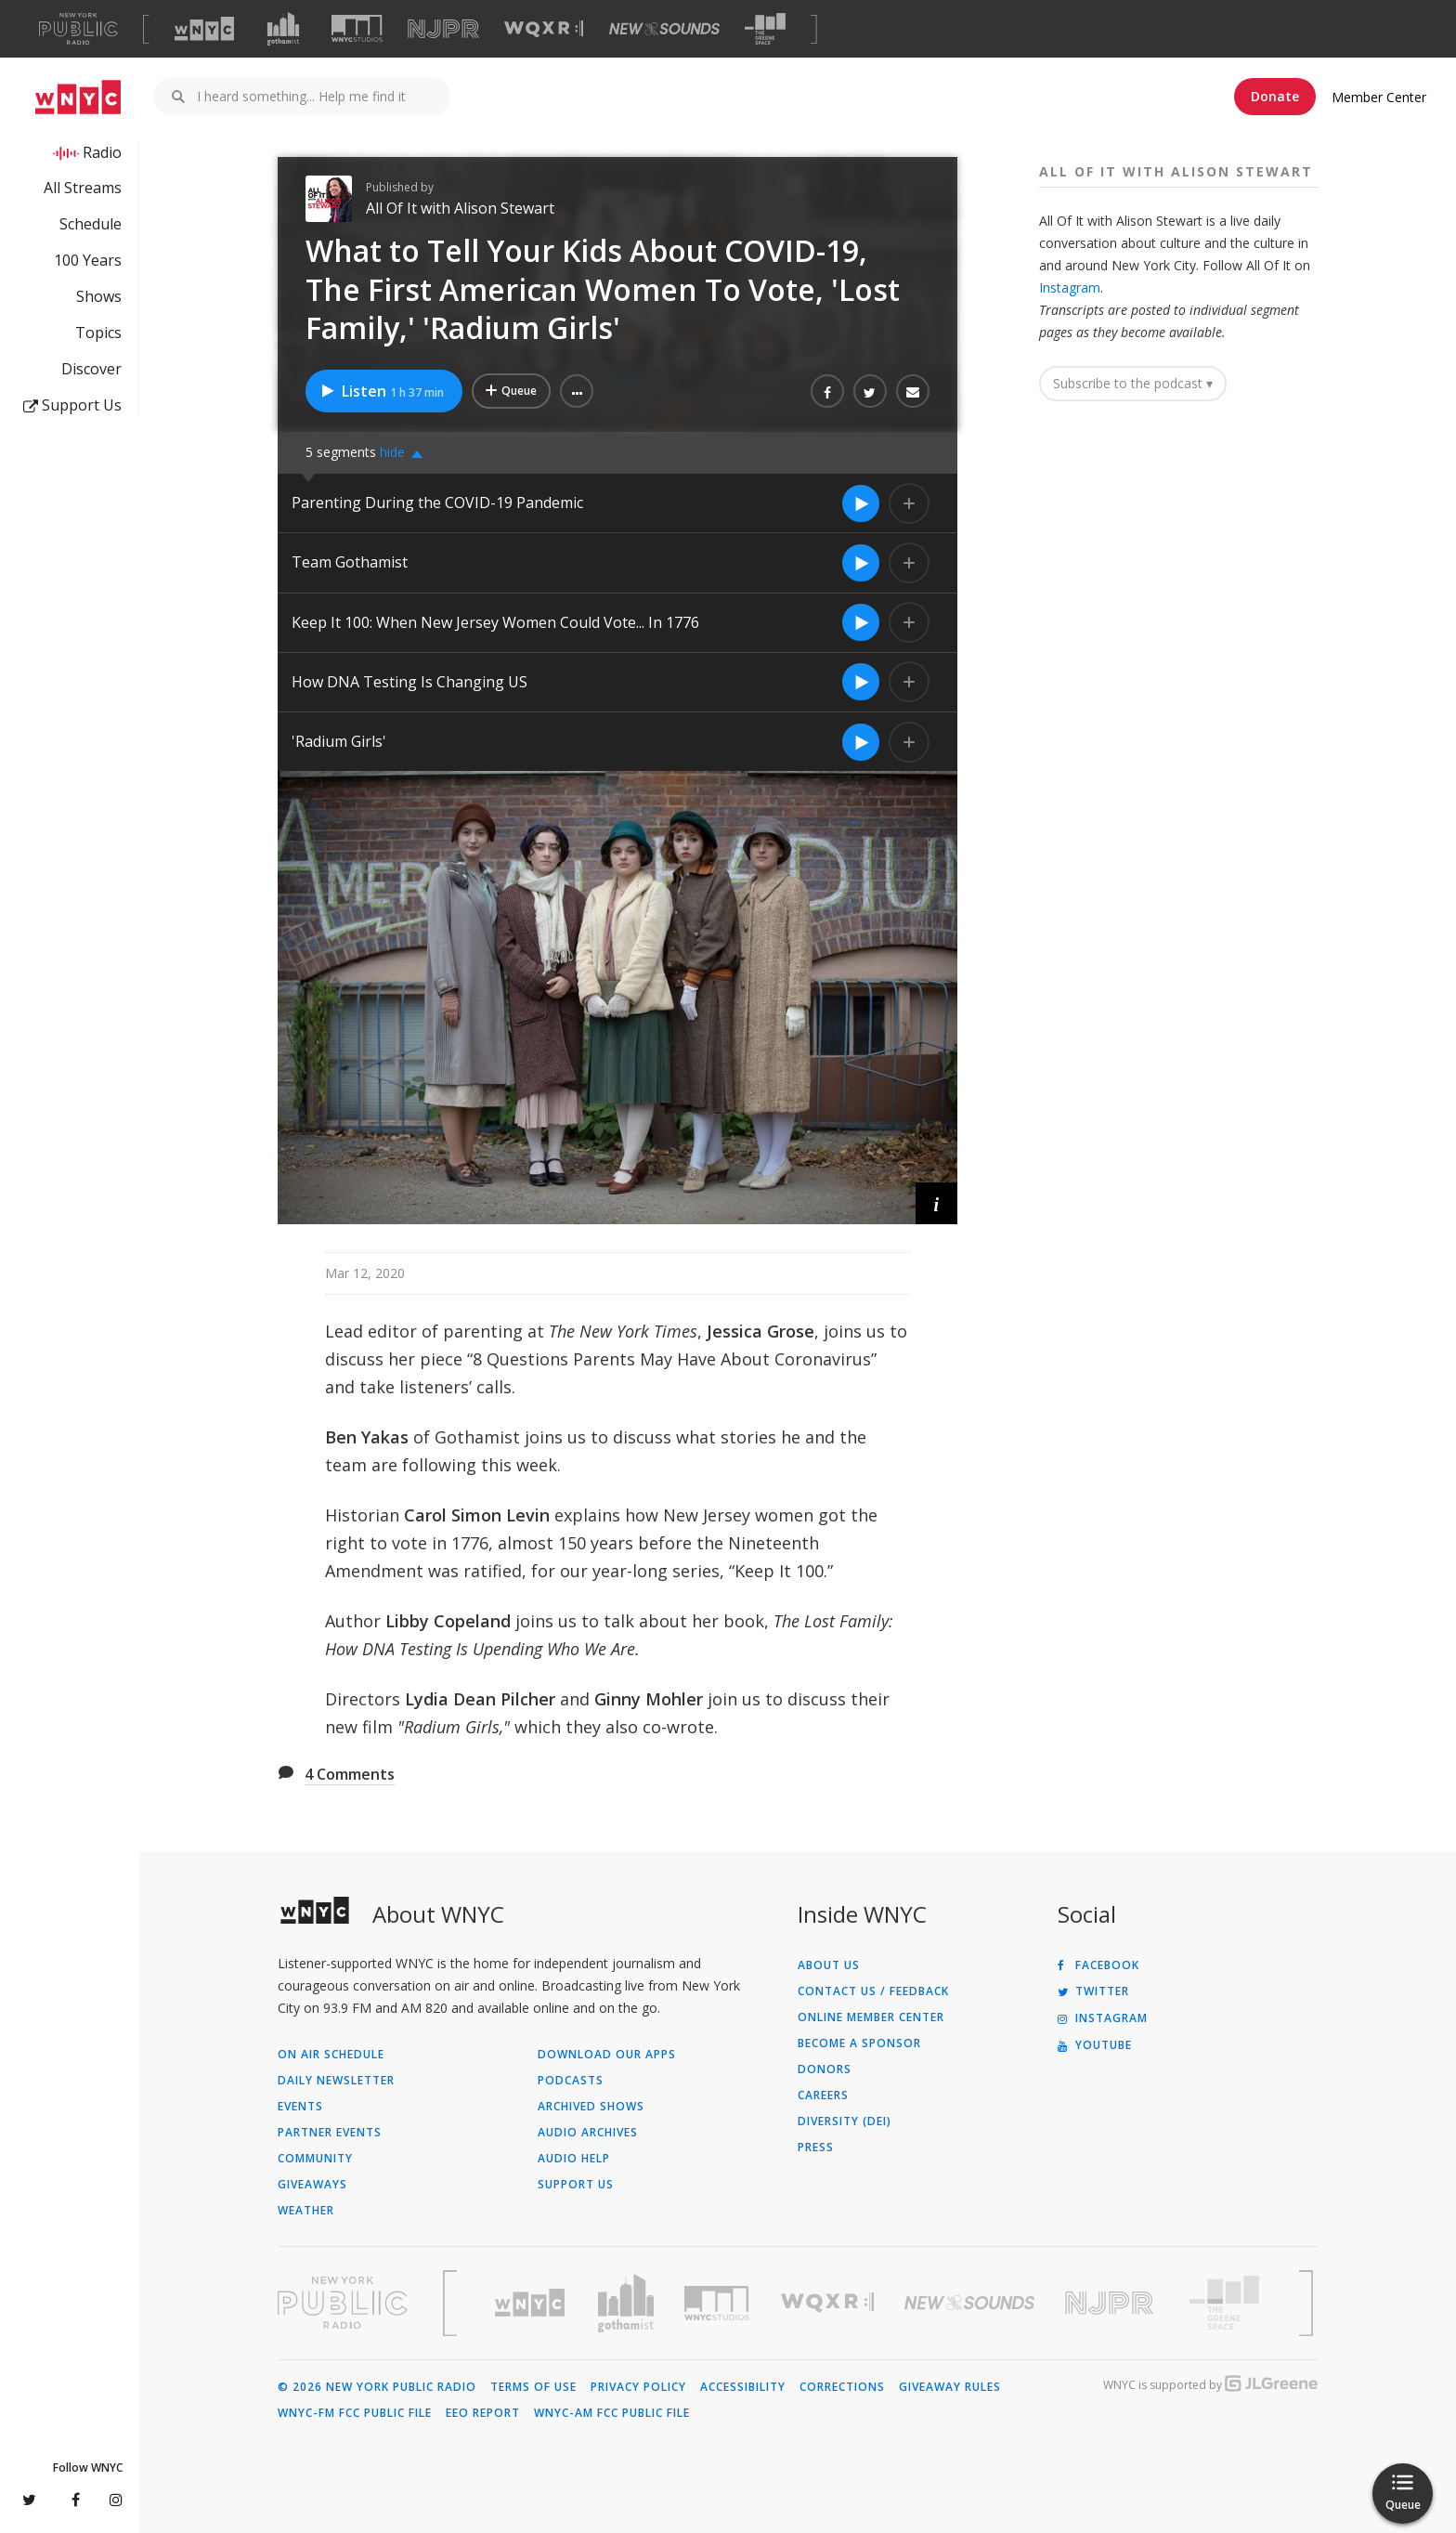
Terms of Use (533, 2387)
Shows (99, 296)
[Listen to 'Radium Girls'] (860, 742)
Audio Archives (588, 2132)
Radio (102, 152)
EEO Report (483, 2413)
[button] (576, 391)
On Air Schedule (331, 2054)
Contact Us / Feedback (873, 1991)
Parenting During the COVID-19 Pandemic (437, 502)
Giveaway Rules (950, 2387)
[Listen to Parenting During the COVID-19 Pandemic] (860, 503)
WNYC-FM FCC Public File (355, 2413)
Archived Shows (591, 2106)
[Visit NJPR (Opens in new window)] (443, 29)
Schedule (90, 224)
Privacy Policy (638, 2387)
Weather (306, 2210)
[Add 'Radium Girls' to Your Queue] (909, 742)
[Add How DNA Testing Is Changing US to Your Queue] (909, 681)
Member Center (1379, 97)
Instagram (1069, 287)
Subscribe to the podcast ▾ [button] (1133, 383)
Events (300, 2106)
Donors (825, 2069)
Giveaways (312, 2184)
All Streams (83, 187)
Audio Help (574, 2158)
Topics (98, 332)
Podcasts (571, 2080)
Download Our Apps (607, 2054)
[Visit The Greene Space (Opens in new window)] (765, 29)
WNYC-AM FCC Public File (612, 2413)
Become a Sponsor (859, 2043)
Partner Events (330, 2132)
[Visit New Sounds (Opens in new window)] (664, 28)
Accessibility (743, 2387)
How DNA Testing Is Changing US (409, 682)
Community (315, 2158)
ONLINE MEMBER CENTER (871, 2017)
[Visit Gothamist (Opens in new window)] (283, 29)
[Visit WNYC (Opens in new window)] (204, 29)
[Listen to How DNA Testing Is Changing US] (860, 681)
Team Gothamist (350, 562)
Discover (91, 369)
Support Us (72, 405)
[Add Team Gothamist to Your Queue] (909, 562)
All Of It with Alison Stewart (460, 208)
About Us (829, 1965)
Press (816, 2147)
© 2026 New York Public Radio (377, 2387)
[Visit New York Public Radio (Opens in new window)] (343, 2303)
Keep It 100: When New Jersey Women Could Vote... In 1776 (497, 622)
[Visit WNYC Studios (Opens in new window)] (357, 28)
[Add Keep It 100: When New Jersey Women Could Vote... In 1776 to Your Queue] (909, 622)
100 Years (88, 260)
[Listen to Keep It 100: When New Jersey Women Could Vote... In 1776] (860, 622)
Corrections (842, 2387)
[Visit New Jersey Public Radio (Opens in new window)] (1111, 2303)
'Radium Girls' (341, 741)
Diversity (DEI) (844, 2121)
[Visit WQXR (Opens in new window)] (543, 29)
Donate (1275, 96)
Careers (823, 2095)
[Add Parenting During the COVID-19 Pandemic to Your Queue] (909, 503)
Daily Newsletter (336, 2080)
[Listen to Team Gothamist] (860, 562)
